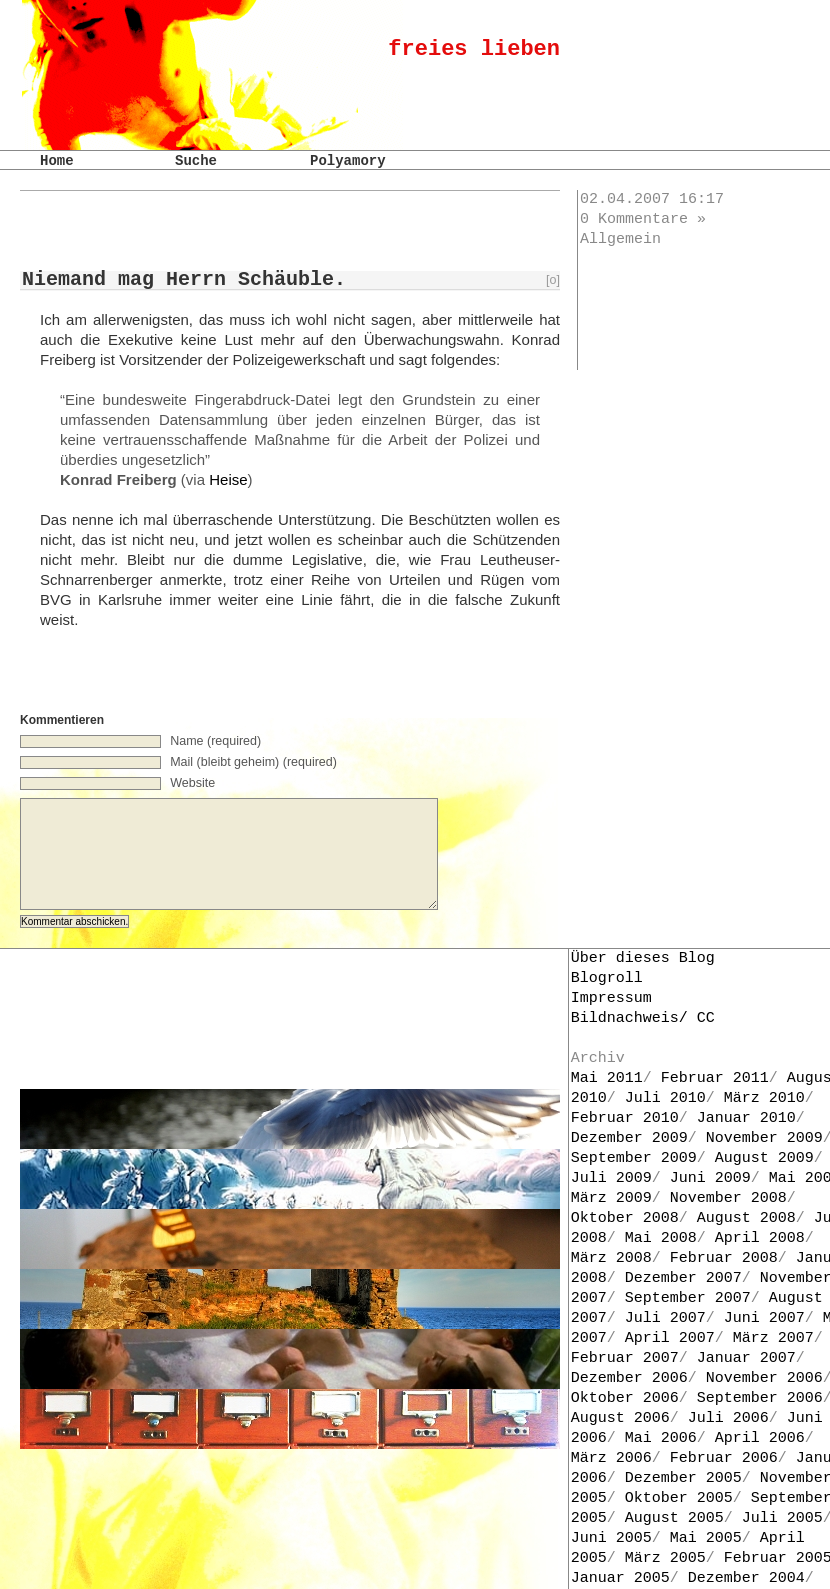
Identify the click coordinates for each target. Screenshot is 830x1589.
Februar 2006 (724, 1458)
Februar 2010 (625, 1118)
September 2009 (634, 1158)
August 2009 (764, 1158)
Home (57, 161)
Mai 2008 (661, 1238)
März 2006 (611, 1458)
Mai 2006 (661, 1438)
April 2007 (670, 1338)
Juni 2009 (710, 1178)
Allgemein (620, 239)
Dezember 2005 (683, 1478)
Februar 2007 (625, 1358)
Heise (228, 479)
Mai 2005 (706, 1538)
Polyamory (348, 161)
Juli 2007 (665, 1318)
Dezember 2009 (629, 1138)
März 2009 (611, 1198)
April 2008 (760, 1238)
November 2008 (728, 1198)
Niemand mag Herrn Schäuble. (184, 279)
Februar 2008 (724, 1258)
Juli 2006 (728, 1418)
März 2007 (773, 1338)
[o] (553, 280)
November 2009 (764, 1138)
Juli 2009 (611, 1178)
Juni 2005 (611, 1538)
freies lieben (474, 49)
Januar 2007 (746, 1358)
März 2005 (665, 1558)
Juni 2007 (764, 1318)
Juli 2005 (782, 1518)
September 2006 (760, 1398)
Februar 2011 (715, 1078)
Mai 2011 (607, 1078)
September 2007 (688, 1298)
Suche (196, 161)
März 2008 (611, 1258)
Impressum (611, 998)
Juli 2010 (665, 1098)
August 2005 (674, 1518)
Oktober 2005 (679, 1498)
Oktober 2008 (625, 1218)
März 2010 (764, 1098)
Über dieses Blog (643, 958)
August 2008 (746, 1218)
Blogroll (607, 978)
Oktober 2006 (625, 1398)
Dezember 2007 (683, 1278)
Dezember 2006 (629, 1378)
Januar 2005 (620, 1578)
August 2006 (620, 1418)
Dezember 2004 (746, 1578)
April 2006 (760, 1438)
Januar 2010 (746, 1118)
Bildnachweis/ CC (643, 1018)
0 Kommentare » (643, 219)
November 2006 (764, 1378)
